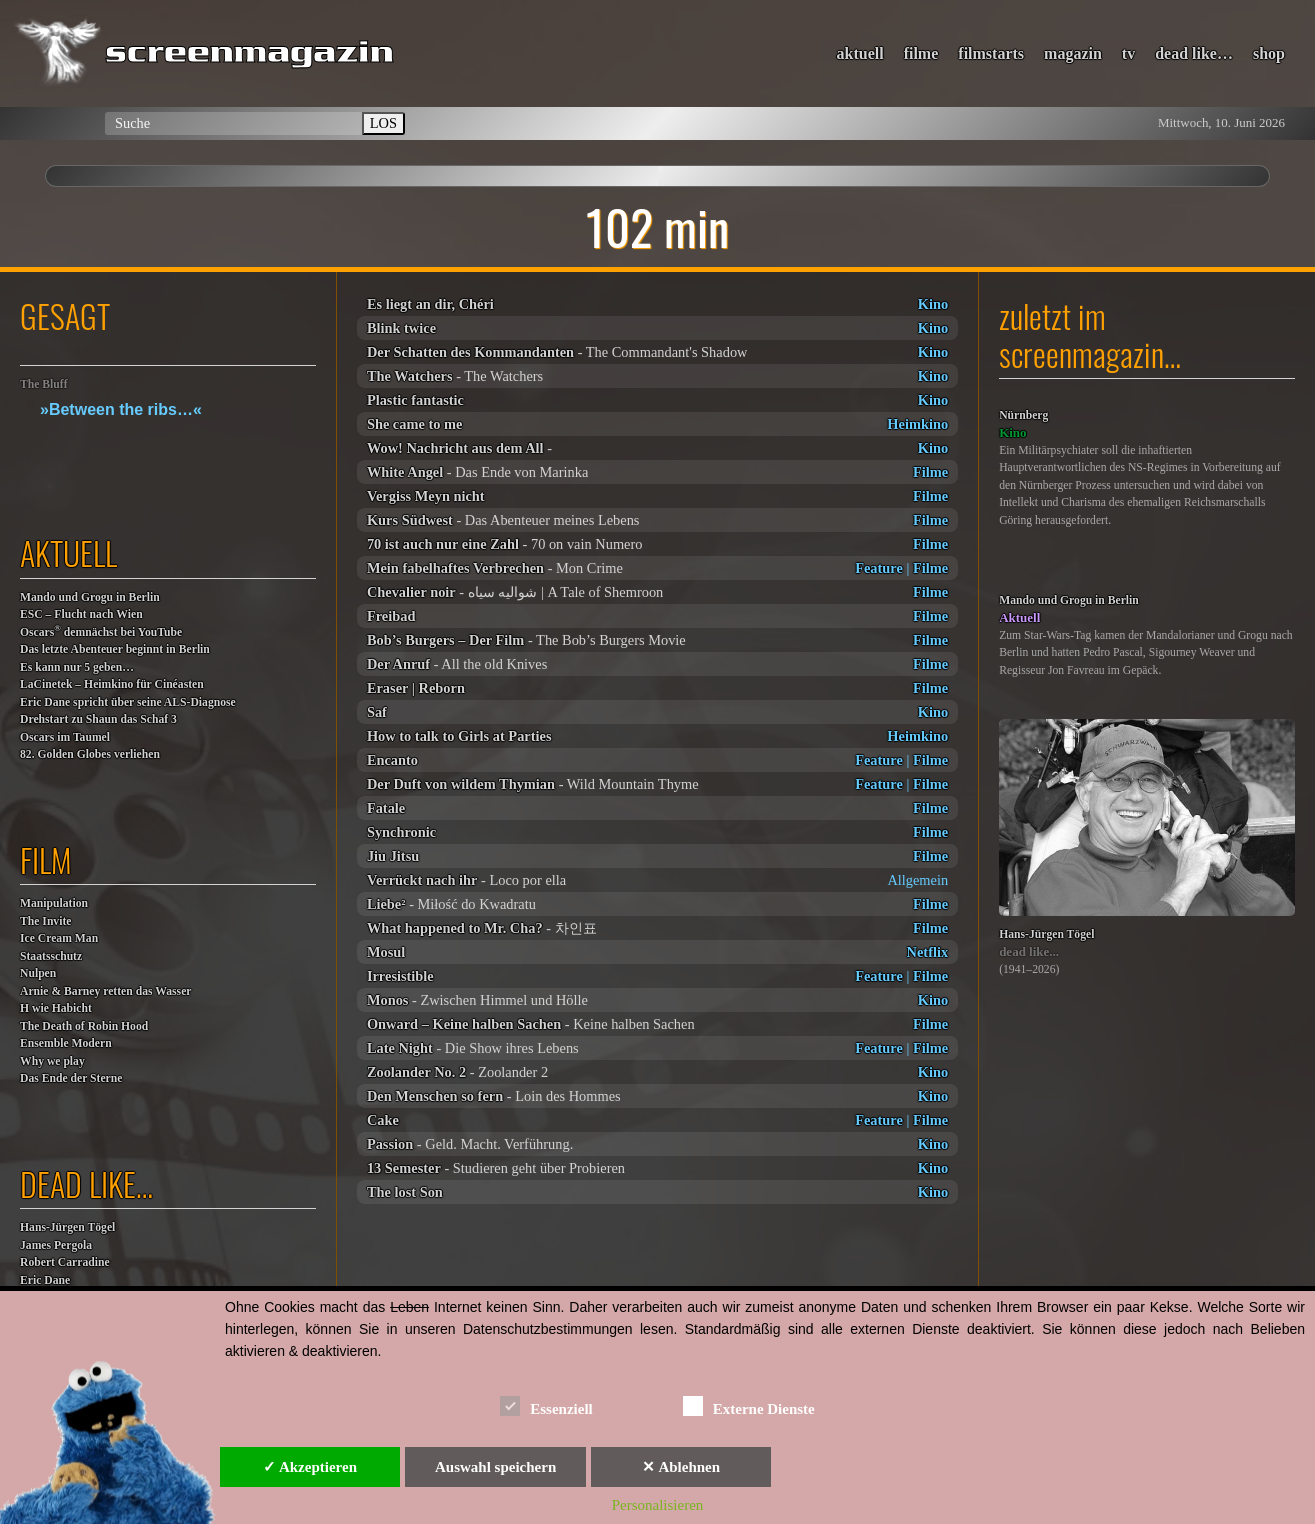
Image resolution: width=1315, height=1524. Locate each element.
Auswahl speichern (495, 1467)
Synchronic (401, 832)
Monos (388, 1000)
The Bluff (44, 384)
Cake (383, 1120)
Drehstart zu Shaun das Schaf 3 (98, 719)
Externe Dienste (749, 1405)
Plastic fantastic (415, 400)
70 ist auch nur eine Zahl (443, 544)
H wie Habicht (56, 1008)
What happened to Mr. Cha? (455, 928)
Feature (879, 568)
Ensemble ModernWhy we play (66, 1052)
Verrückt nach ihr (422, 880)
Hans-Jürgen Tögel (67, 1227)
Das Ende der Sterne (71, 1078)
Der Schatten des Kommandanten (470, 352)
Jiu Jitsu (393, 856)
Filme (930, 472)
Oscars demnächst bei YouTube (101, 631)
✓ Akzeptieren (310, 1467)
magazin (1073, 53)
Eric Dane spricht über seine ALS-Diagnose (128, 702)
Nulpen (38, 973)
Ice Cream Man (59, 938)
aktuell (860, 53)
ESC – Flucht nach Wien (81, 614)
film (46, 859)
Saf (377, 712)
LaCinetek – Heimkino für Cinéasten (112, 684)
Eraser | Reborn (416, 688)
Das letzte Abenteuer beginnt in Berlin (115, 649)
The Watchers (410, 376)
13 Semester (404, 1168)
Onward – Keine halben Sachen (464, 1024)
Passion (390, 1144)
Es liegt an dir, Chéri (430, 304)
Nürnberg (1023, 415)
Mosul (386, 952)
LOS (383, 123)
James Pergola (56, 1245)
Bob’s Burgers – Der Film (445, 640)
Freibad (391, 616)
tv (1128, 53)
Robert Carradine (65, 1262)
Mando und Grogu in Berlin (90, 597)
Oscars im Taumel (65, 737)
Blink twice (401, 328)
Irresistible (400, 976)
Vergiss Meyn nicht (426, 496)
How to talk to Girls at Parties (459, 736)
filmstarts (991, 53)
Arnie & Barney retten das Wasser (105, 991)
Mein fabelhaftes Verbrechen (455, 568)
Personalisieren (658, 1505)
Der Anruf (398, 664)
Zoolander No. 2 (416, 1072)
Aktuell (1019, 617)
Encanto (392, 760)
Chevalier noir (411, 592)
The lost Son (405, 1192)
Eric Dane (45, 1280)
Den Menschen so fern (435, 1096)
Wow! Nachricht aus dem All (455, 448)
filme (921, 53)
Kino (933, 304)
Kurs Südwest (410, 520)
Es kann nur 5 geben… (77, 667)
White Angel (405, 472)
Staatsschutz (51, 956)
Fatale (386, 808)
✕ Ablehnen (681, 1467)
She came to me (415, 424)
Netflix (928, 952)
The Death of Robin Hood (84, 1026)
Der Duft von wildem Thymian (461, 784)
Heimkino (917, 424)
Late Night (400, 1048)
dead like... (1029, 951)
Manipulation (54, 903)
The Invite (46, 921)
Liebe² (386, 904)
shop (1269, 53)
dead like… (1194, 53)
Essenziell (546, 1405)
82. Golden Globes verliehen (90, 754)
